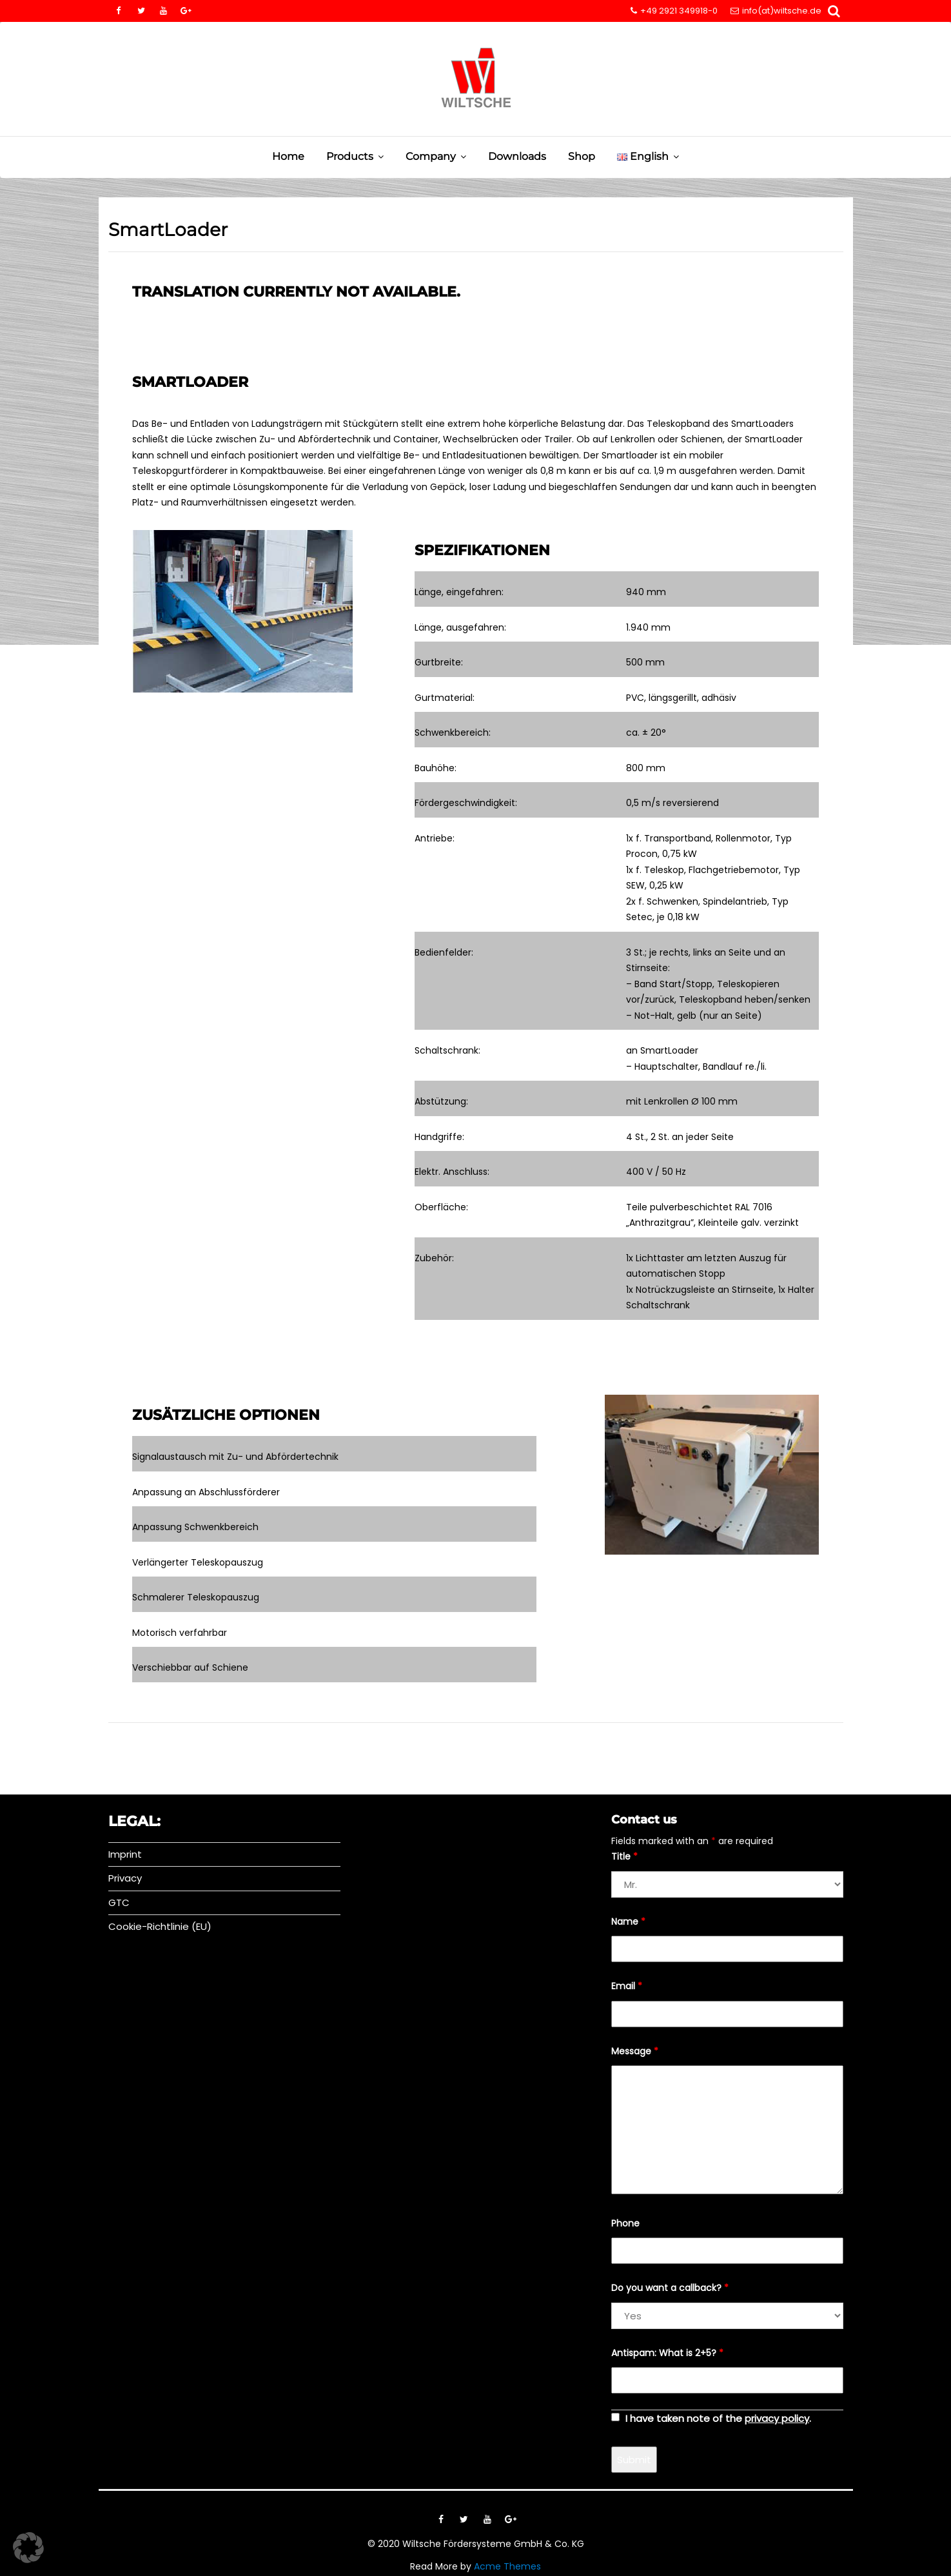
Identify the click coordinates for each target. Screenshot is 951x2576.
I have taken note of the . (718, 2418)
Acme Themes (507, 2566)
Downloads (517, 156)
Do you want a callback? (670, 2287)
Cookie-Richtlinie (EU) (159, 1926)
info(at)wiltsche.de (775, 11)
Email (626, 1986)
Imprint (125, 1854)
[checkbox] (615, 2417)
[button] (28, 2547)
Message (634, 2051)
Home (288, 156)
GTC (119, 1902)
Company (431, 156)
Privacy (125, 1878)
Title (624, 1856)
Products (349, 156)
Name (628, 1921)
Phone (625, 2223)
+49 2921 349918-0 (674, 11)
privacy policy (777, 2418)
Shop (581, 156)
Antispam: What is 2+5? (667, 2352)
